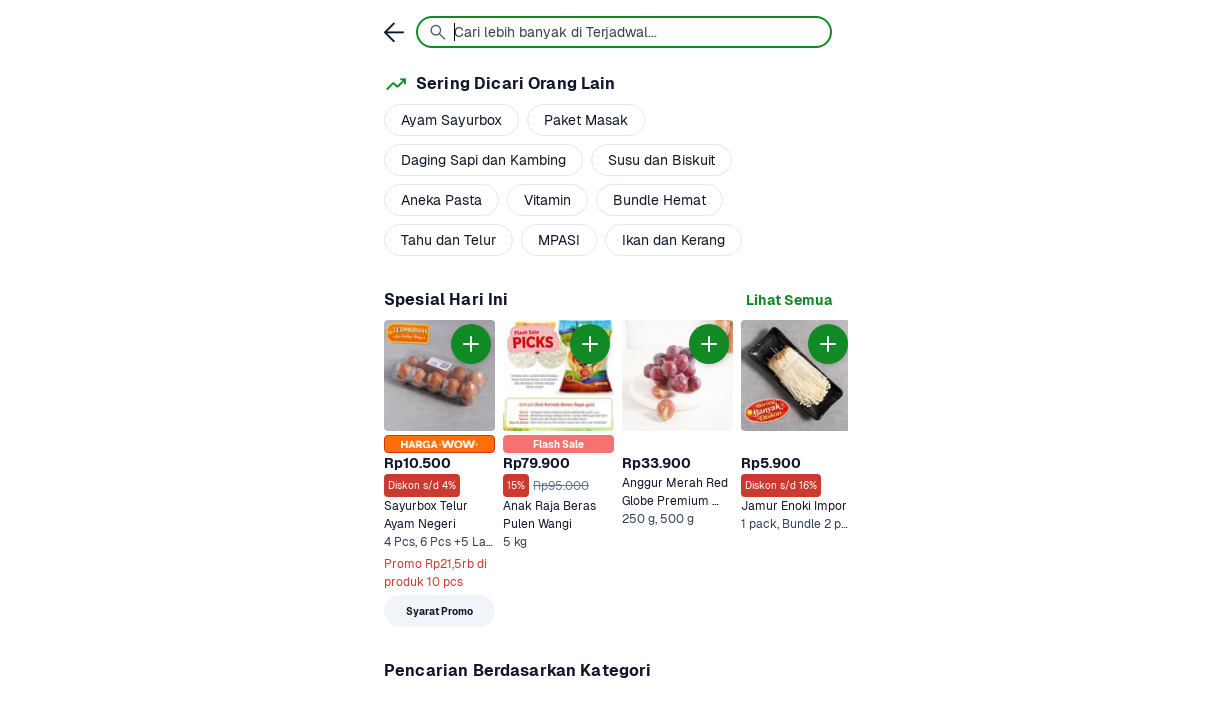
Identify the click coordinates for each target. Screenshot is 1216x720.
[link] (789, 300)
